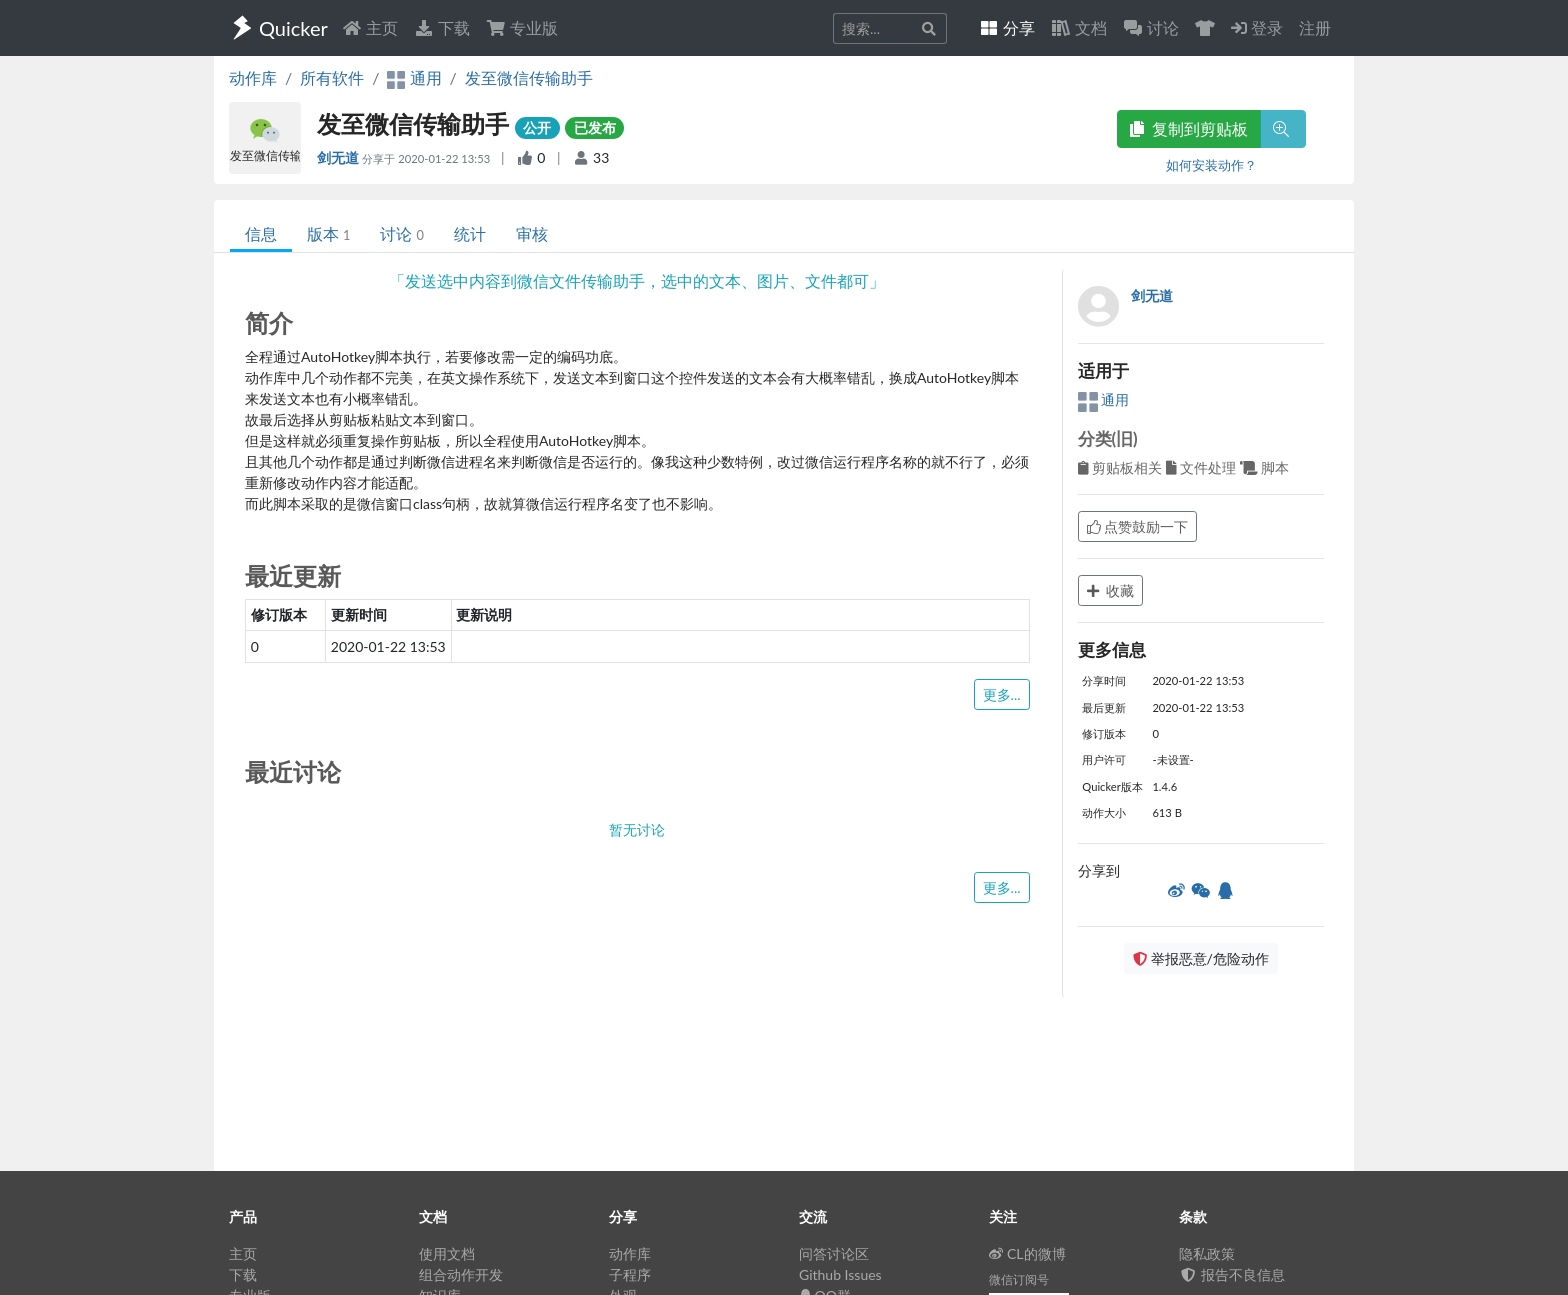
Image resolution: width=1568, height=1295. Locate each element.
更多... (1002, 694)
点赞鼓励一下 (1138, 526)
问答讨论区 (834, 1253)
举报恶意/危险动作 (1201, 958)
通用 (1104, 399)
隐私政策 (1207, 1253)
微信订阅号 (1019, 1279)
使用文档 (447, 1253)
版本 (328, 233)
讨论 (401, 233)
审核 (532, 233)
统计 (470, 233)
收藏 (1111, 590)
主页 (370, 27)
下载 (442, 27)
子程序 (630, 1274)
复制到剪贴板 (1189, 128)
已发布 (595, 127)
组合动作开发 (461, 1274)
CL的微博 (1027, 1253)
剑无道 (339, 157)
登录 (1257, 27)
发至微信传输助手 (529, 77)
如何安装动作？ (1211, 165)
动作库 (253, 77)
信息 (261, 233)
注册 (1315, 27)
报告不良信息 (1232, 1274)
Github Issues (840, 1274)
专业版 (522, 27)
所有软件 (332, 77)
